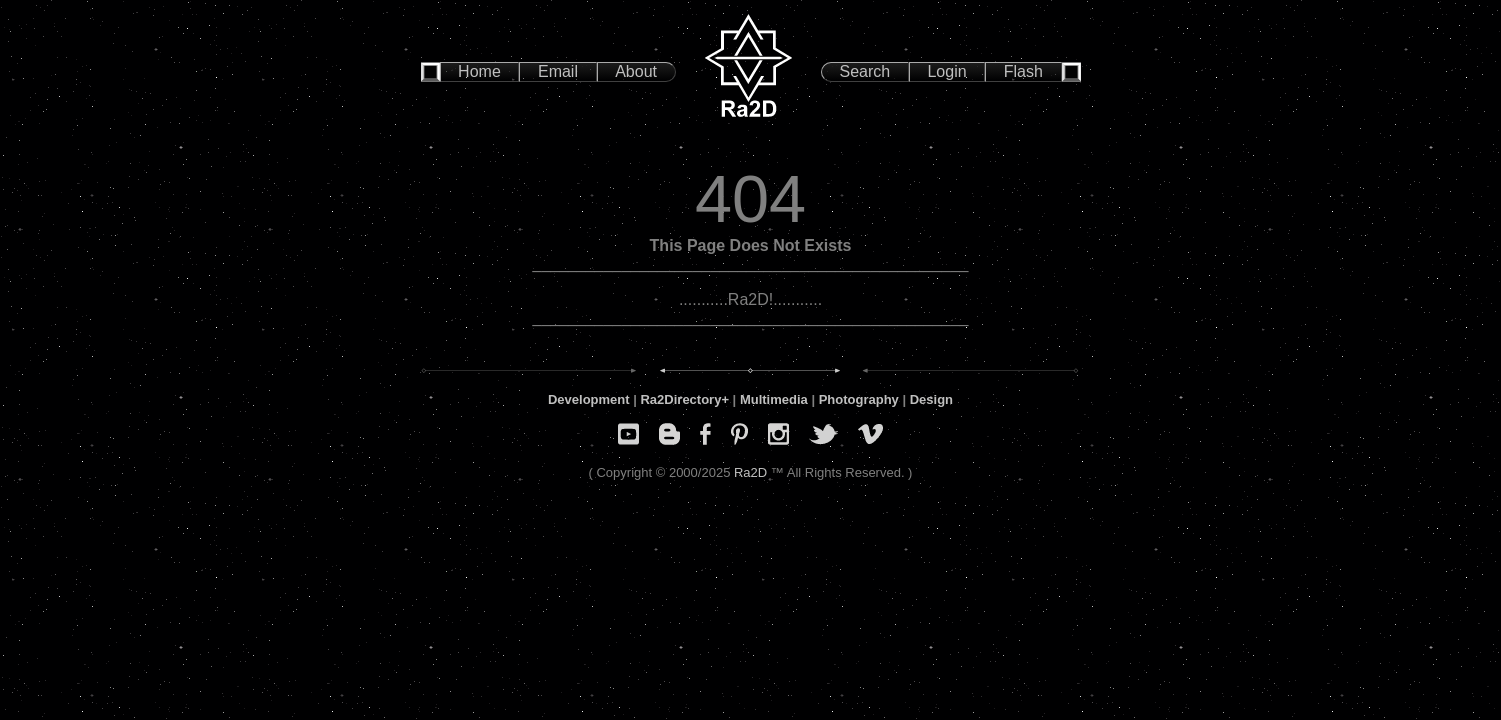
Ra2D (750, 472)
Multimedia (774, 399)
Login (946, 71)
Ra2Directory (680, 399)
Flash (1023, 71)
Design (931, 399)
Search (865, 71)
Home (479, 71)
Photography (859, 399)
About (636, 71)
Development (589, 399)
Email (558, 71)
